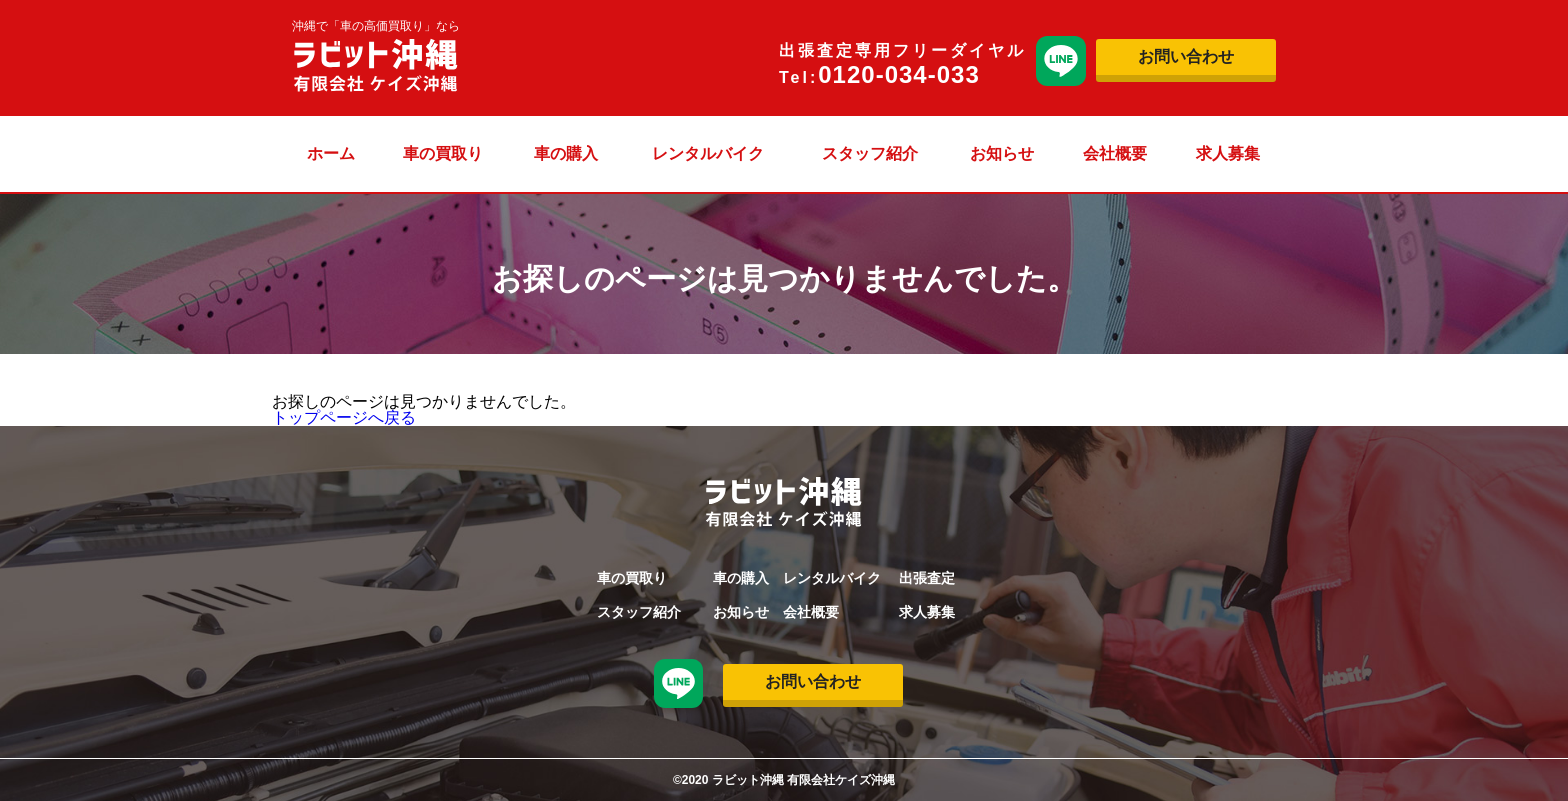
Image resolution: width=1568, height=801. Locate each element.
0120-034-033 (898, 74)
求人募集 (1228, 153)
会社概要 (1115, 153)
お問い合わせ (1186, 56)
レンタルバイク (708, 153)
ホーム (331, 153)
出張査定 (927, 578)
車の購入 (566, 153)
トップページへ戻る (344, 417)
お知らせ (1002, 153)
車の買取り (443, 153)
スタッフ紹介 (870, 153)
